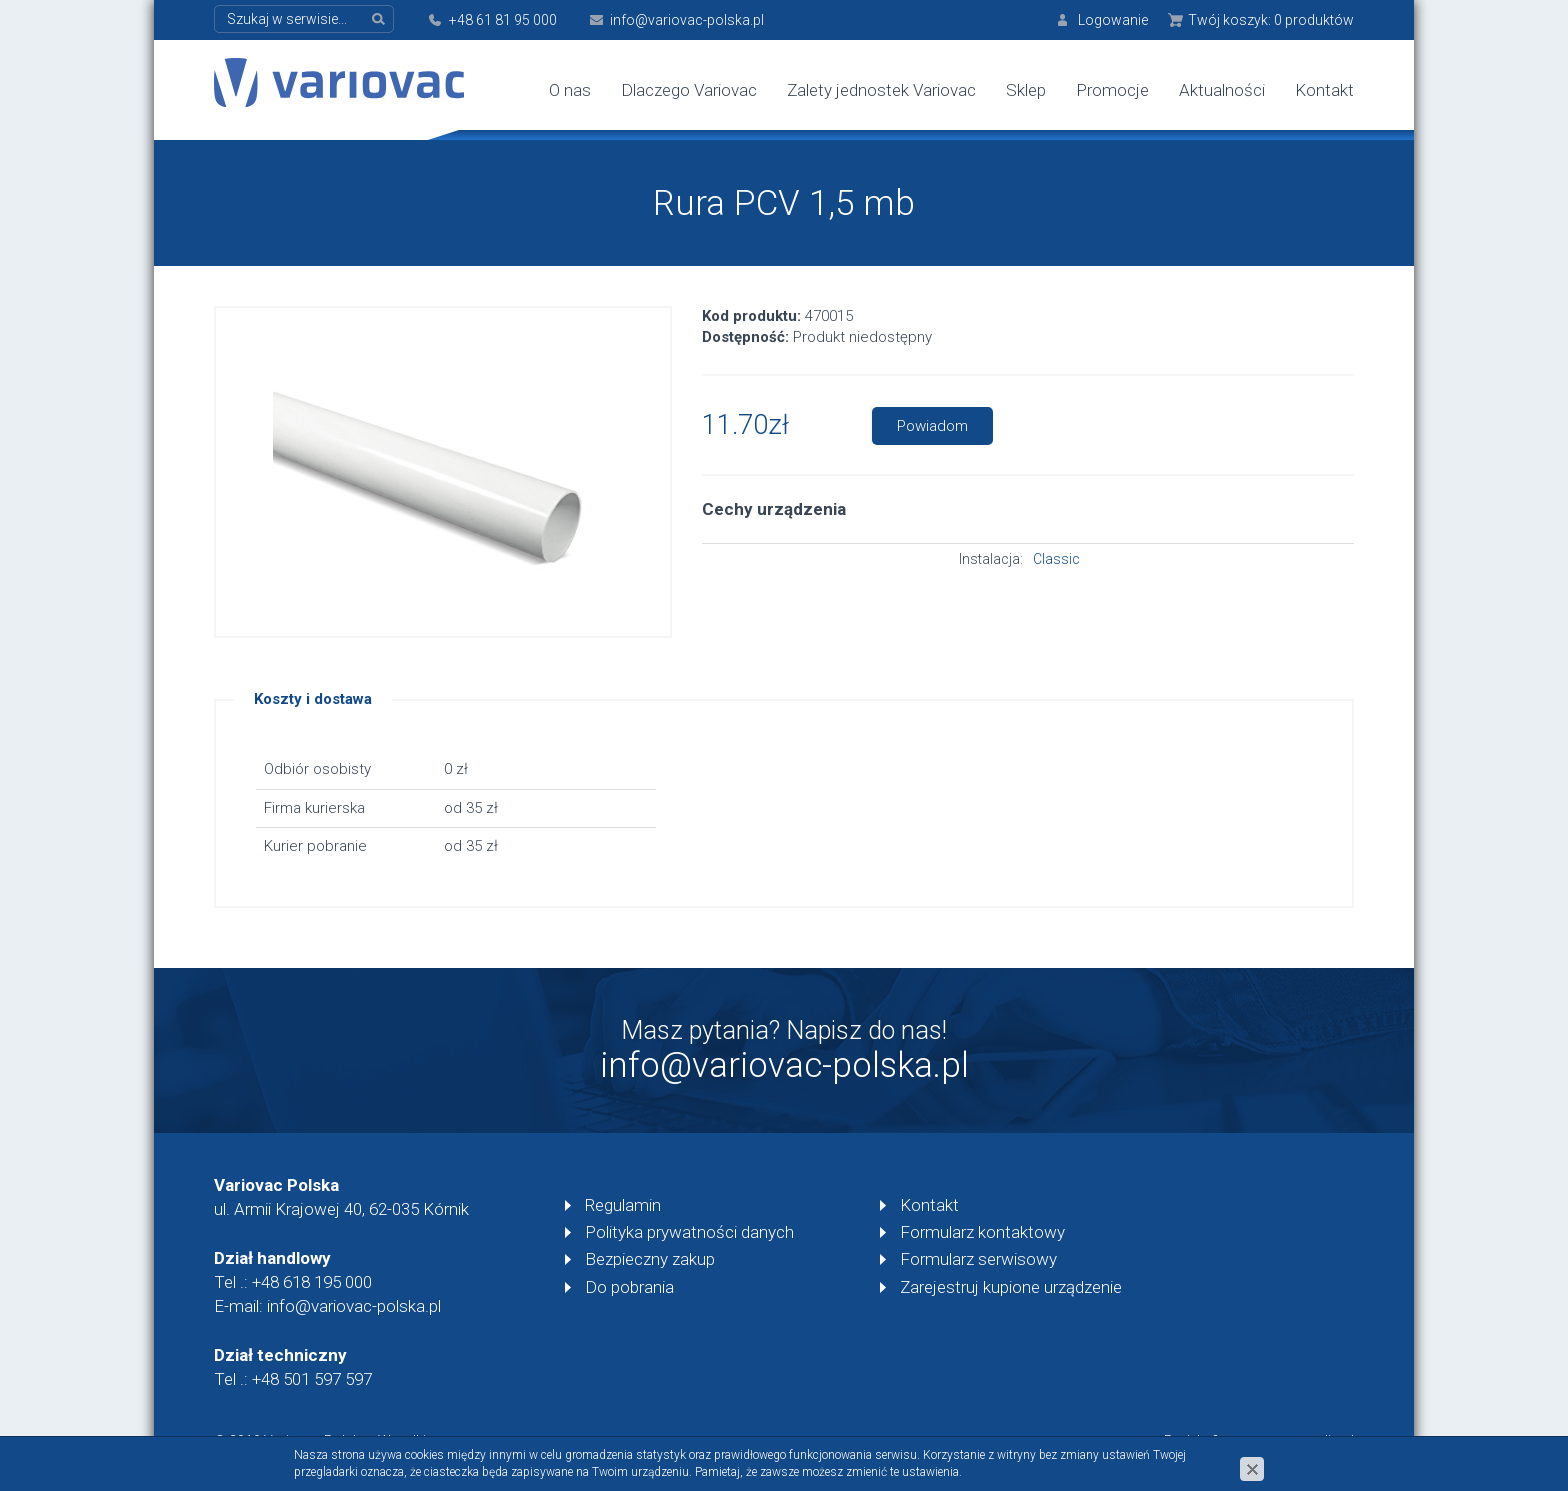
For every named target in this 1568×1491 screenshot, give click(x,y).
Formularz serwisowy (978, 1259)
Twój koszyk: (1271, 20)
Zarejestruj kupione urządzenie (1011, 1287)
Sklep (1026, 90)
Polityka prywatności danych (689, 1232)
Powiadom (932, 426)
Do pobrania (629, 1287)
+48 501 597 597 (312, 1379)
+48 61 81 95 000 (503, 20)
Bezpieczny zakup (650, 1259)
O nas (570, 90)
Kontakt (1324, 90)
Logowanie (1113, 20)
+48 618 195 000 (312, 1282)
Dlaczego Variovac (689, 90)
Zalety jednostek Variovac (881, 90)
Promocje (1112, 90)
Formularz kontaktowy (982, 1232)
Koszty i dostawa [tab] (313, 699)
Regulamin (623, 1205)
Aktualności (1222, 90)
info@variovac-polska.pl (687, 20)
